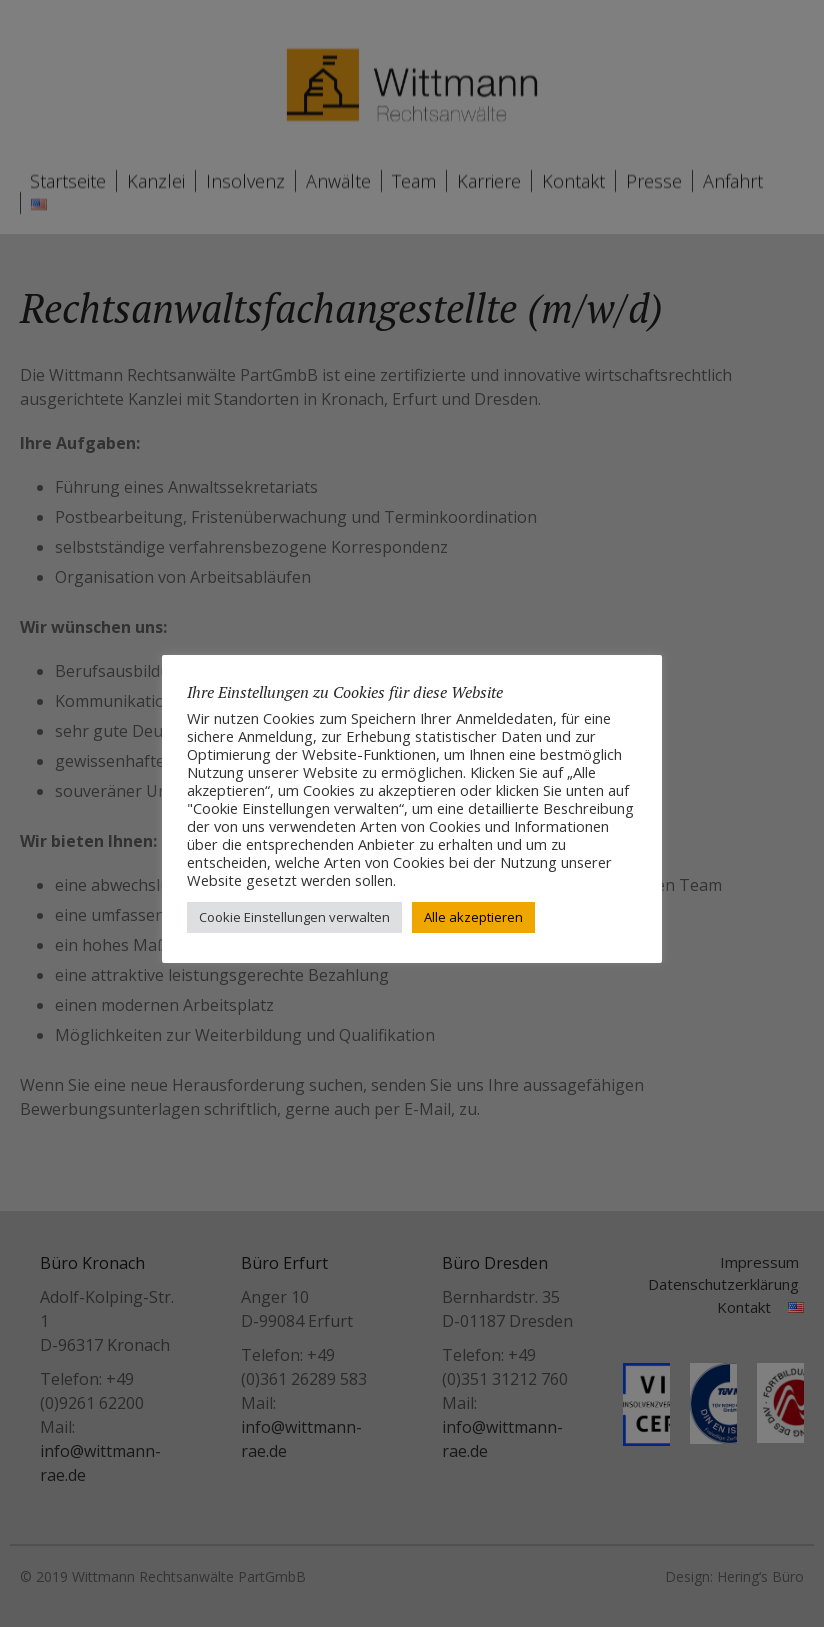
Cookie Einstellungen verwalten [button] (294, 917)
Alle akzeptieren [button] (473, 917)
